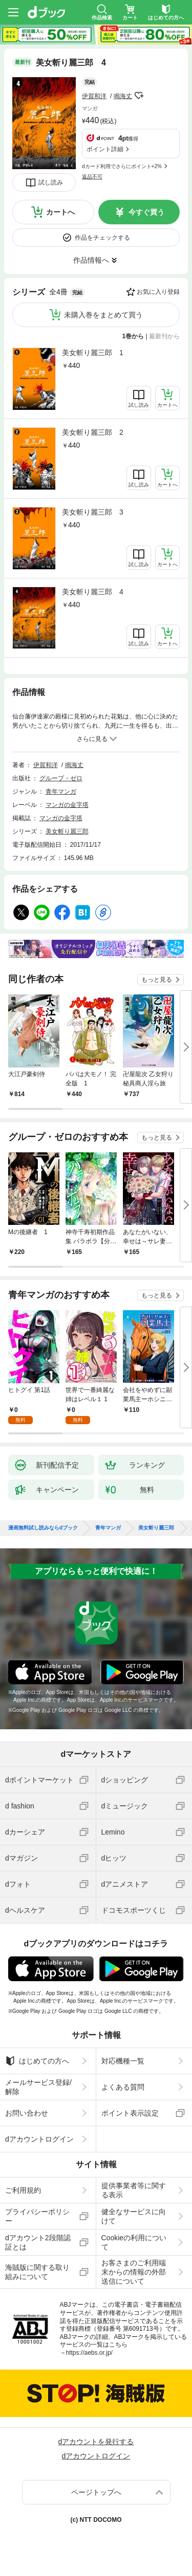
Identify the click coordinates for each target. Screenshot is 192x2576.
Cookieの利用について (134, 2242)
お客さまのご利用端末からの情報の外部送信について (133, 2272)
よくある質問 (122, 2087)
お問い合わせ (26, 2113)
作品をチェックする (102, 237)
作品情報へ (91, 260)
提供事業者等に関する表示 (133, 2190)
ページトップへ (96, 2492)
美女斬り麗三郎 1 (92, 353)
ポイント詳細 (105, 149)
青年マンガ (61, 791)
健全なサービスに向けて (133, 2216)
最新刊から (164, 336)
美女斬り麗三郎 (67, 831)
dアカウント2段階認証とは (38, 2242)
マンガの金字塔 (67, 804)
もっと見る (156, 979)
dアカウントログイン (39, 2139)
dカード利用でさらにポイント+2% (122, 166)
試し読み (50, 182)
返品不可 (92, 176)
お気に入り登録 (158, 291)
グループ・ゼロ (60, 778)
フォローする (139, 95)
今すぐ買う (146, 212)
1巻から (133, 336)
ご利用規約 (23, 2190)
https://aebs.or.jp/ (89, 2352)
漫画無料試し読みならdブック (43, 1527)
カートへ (60, 212)
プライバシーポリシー (37, 2216)
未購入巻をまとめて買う (103, 315)
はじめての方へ (37, 2061)
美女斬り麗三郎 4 (92, 592)
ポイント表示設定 (130, 2113)
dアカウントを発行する (96, 2442)
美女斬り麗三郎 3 (92, 512)
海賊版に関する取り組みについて (37, 2272)
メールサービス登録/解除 (38, 2087)
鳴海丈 (123, 96)
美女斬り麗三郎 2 (92, 432)
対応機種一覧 (122, 2061)
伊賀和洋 (94, 96)
